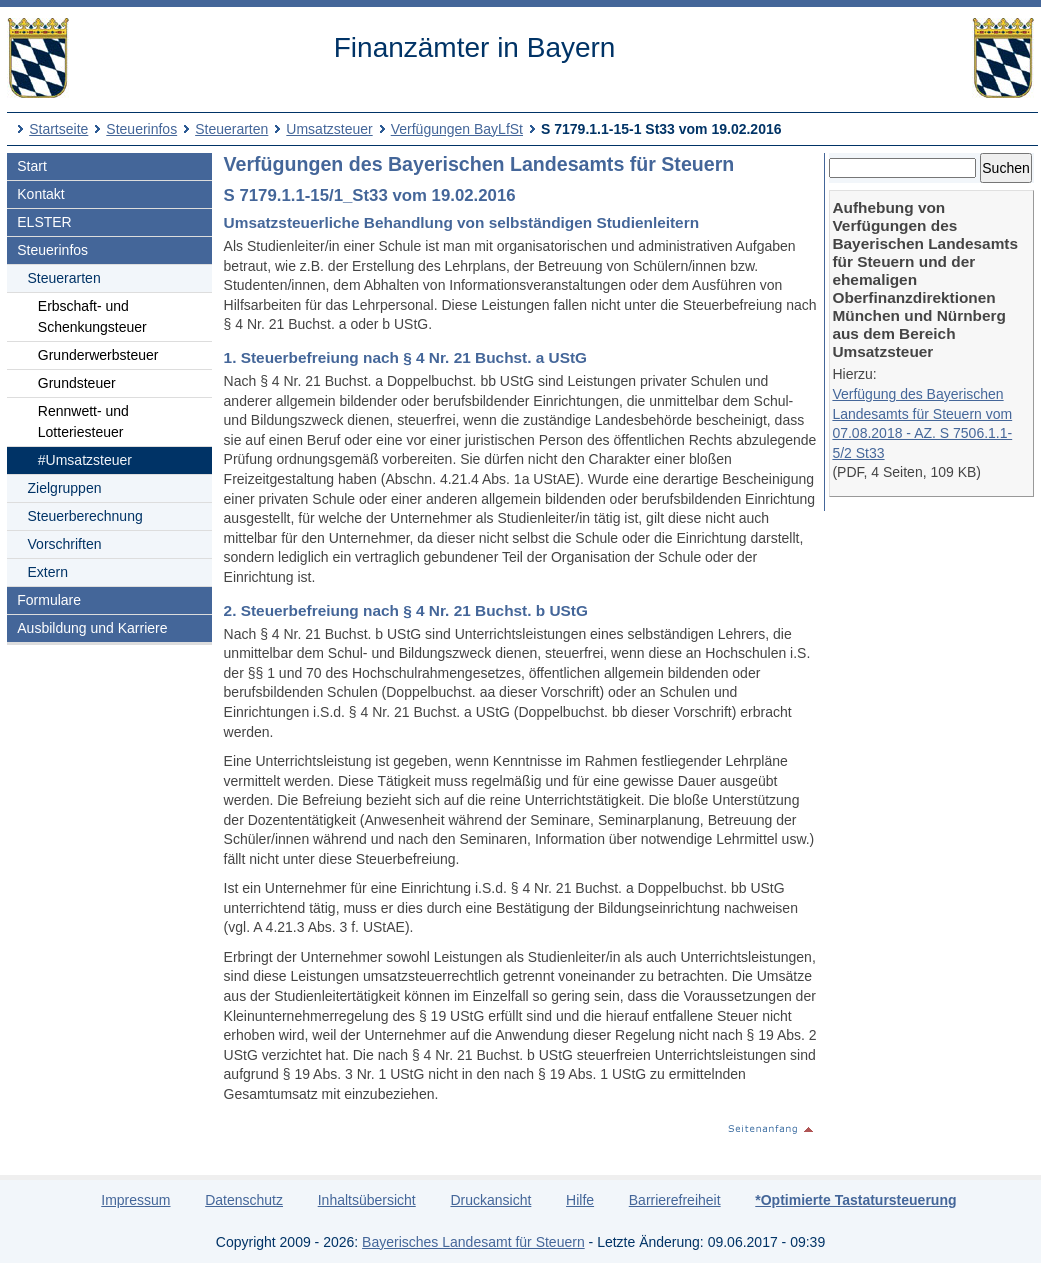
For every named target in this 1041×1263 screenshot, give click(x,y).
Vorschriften (65, 544)
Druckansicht (490, 1200)
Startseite (58, 129)
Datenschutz (244, 1200)
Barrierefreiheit (675, 1200)
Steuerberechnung (85, 516)
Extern (48, 572)
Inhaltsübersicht (367, 1200)
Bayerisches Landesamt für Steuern (473, 1242)
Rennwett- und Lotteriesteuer (83, 421)
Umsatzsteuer (329, 129)
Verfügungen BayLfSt (457, 129)
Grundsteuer (77, 383)
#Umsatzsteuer (85, 460)
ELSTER (44, 222)
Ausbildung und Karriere (92, 628)
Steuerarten (231, 129)
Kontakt (40, 194)
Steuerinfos (141, 129)
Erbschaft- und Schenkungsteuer (92, 316)
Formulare (49, 600)
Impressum (135, 1200)
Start (32, 166)
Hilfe (580, 1200)
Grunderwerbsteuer (98, 355)
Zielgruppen (65, 488)
